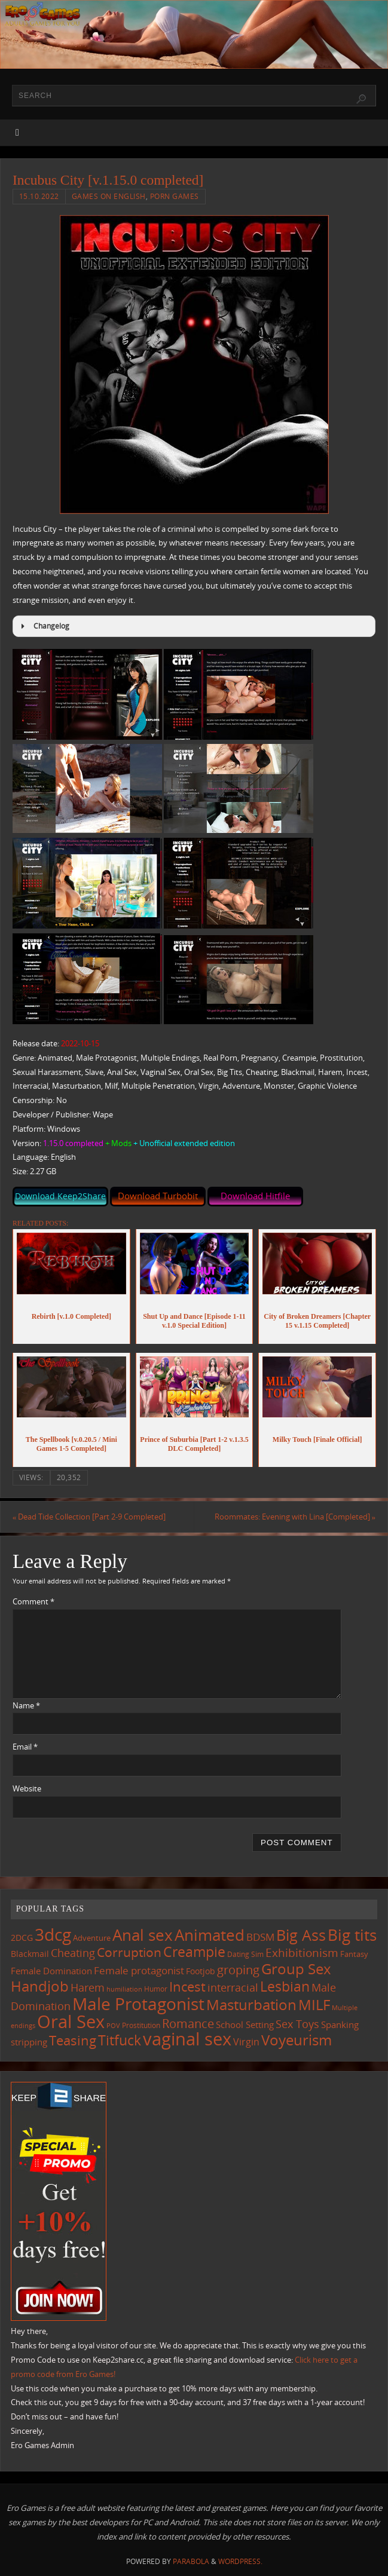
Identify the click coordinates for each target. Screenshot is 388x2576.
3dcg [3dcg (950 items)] (53, 1934)
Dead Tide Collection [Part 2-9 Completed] (89, 1516)
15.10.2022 (39, 196)
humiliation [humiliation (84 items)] (124, 1989)
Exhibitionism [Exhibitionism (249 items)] (301, 1953)
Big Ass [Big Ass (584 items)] (301, 1935)
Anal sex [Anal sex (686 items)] (142, 1935)
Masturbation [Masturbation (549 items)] (251, 2004)
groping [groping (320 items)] (238, 1969)
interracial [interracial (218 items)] (232, 1987)
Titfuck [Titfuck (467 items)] (119, 2040)
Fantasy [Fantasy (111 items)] (354, 1954)
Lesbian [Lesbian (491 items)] (285, 1986)
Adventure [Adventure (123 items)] (92, 1937)
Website (27, 1788)
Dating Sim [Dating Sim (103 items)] (245, 1955)
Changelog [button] (43, 626)
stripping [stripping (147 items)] (29, 2042)
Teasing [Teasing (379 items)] (72, 2041)
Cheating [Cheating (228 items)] (73, 1953)
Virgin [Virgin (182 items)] (246, 2042)
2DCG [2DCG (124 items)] (22, 1937)
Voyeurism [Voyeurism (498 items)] (296, 2040)
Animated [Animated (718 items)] (210, 1935)
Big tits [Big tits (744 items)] (352, 1935)
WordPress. (240, 2561)
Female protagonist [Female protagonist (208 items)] (139, 1970)
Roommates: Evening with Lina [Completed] (294, 1516)
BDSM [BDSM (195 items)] (260, 1937)
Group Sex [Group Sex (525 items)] (296, 1968)
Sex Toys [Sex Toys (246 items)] (297, 2023)
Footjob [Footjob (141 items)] (200, 1971)
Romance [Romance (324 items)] (188, 2023)
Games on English (109, 196)
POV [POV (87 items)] (113, 2025)
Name (26, 1705)
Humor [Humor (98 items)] (155, 1988)
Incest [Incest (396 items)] (187, 1986)
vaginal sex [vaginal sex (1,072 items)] (187, 2039)
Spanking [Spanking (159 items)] (340, 2024)
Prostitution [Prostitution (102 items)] (141, 2025)
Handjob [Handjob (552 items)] (40, 1986)
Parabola (191, 2561)
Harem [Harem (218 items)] (88, 1987)
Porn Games (174, 196)
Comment (33, 1601)
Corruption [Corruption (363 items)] (129, 1952)
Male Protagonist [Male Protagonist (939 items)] (138, 2003)
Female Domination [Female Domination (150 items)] (51, 1971)
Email (25, 1747)
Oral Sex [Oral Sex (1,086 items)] (71, 2021)
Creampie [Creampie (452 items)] (194, 1952)
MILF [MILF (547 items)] (314, 2004)
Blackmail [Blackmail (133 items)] (30, 1954)
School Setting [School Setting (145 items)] (245, 2024)
